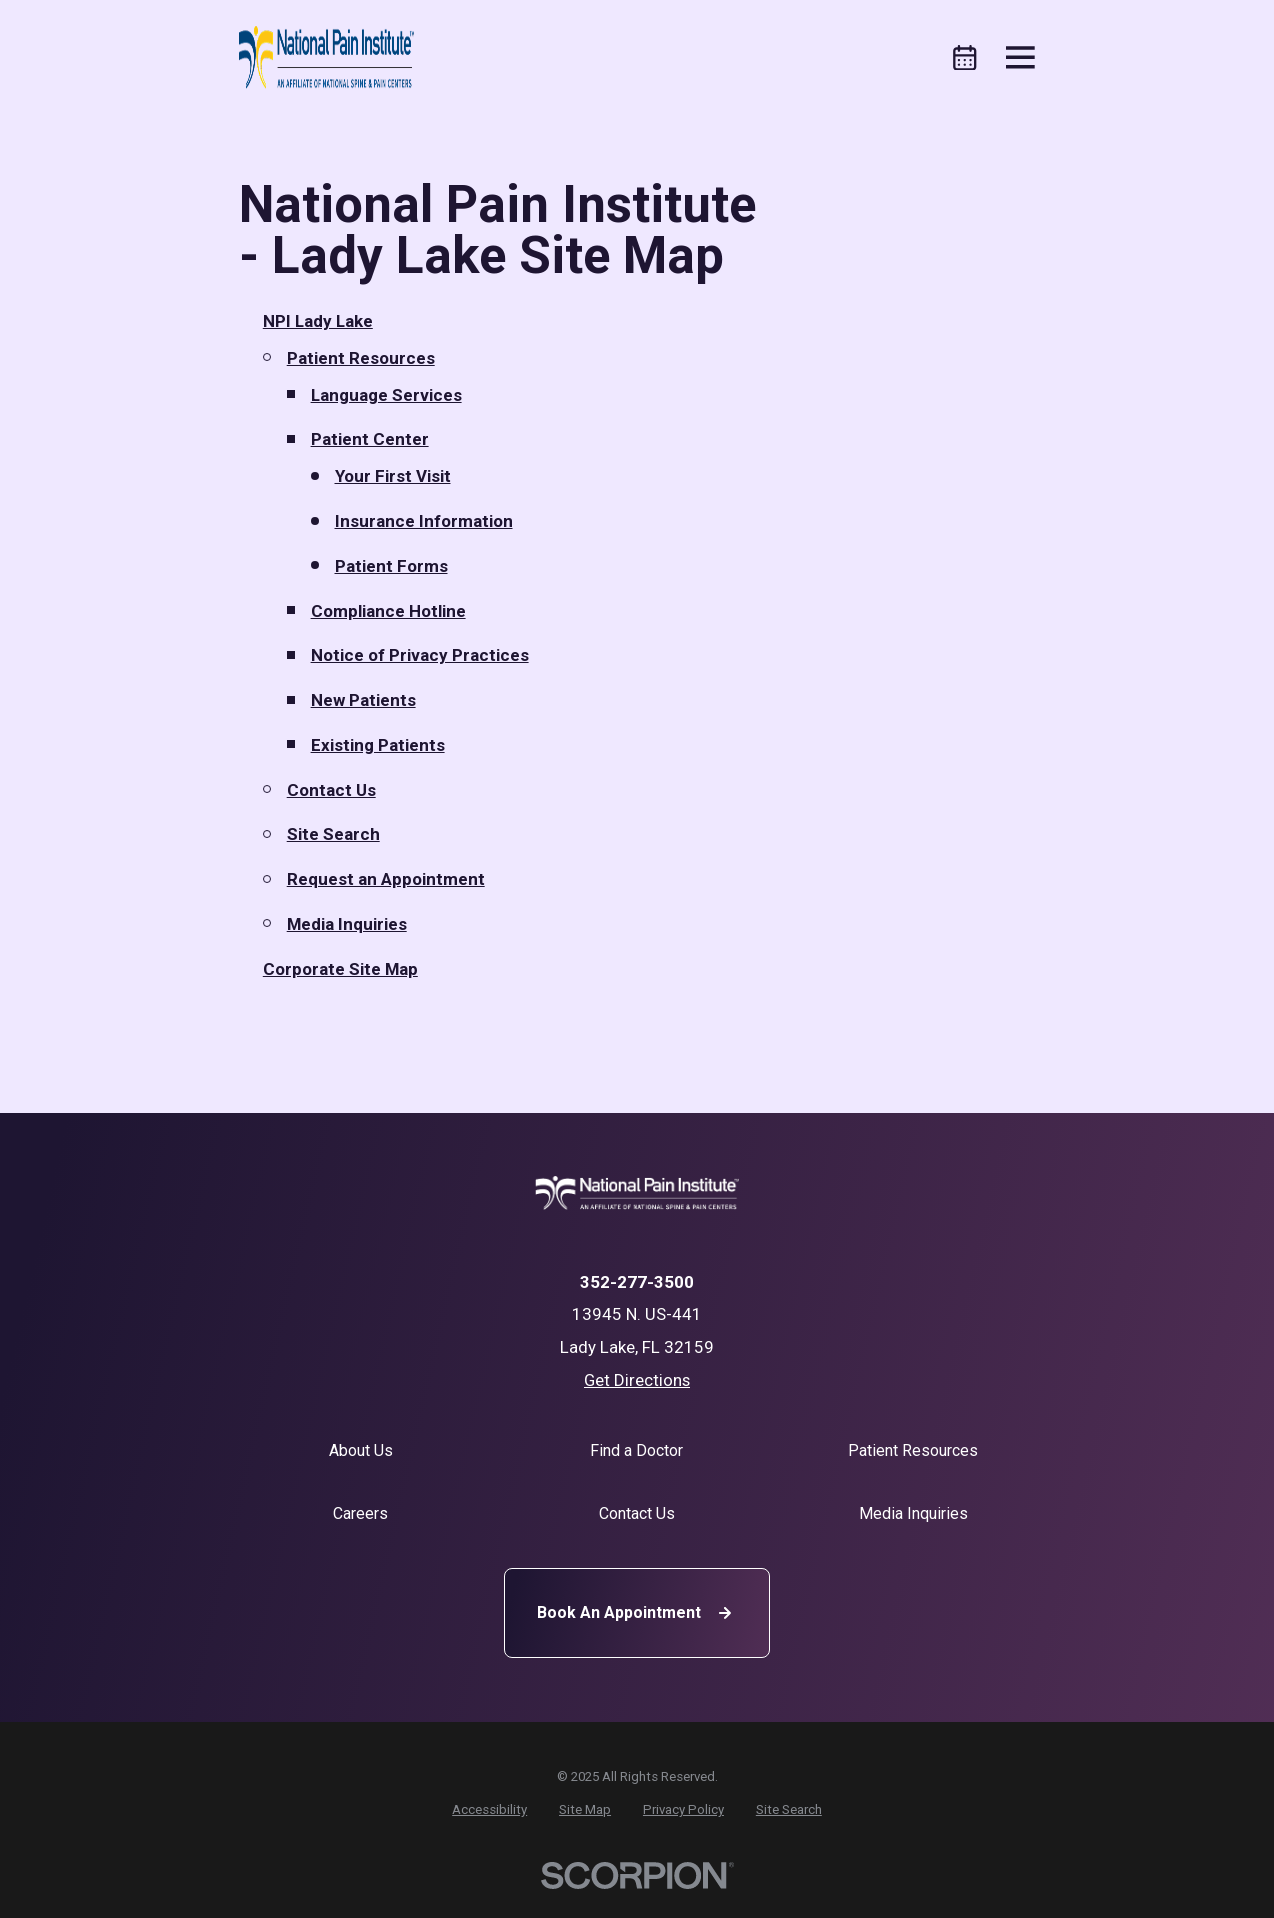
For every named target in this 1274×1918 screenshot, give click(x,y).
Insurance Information (424, 521)
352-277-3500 (637, 1282)
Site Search (333, 834)
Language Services (386, 395)
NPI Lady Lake (318, 321)
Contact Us (331, 790)
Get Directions (637, 1380)
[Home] (326, 58)
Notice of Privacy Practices (420, 655)
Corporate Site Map (340, 969)
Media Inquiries (347, 924)
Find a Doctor (636, 1450)
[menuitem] (489, 1810)
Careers (360, 1513)
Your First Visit (393, 476)
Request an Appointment (386, 879)
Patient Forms (391, 566)
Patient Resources (361, 358)
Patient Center (370, 439)
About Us (361, 1450)
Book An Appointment (637, 1613)
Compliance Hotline (388, 611)
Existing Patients (378, 745)
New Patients (363, 700)
